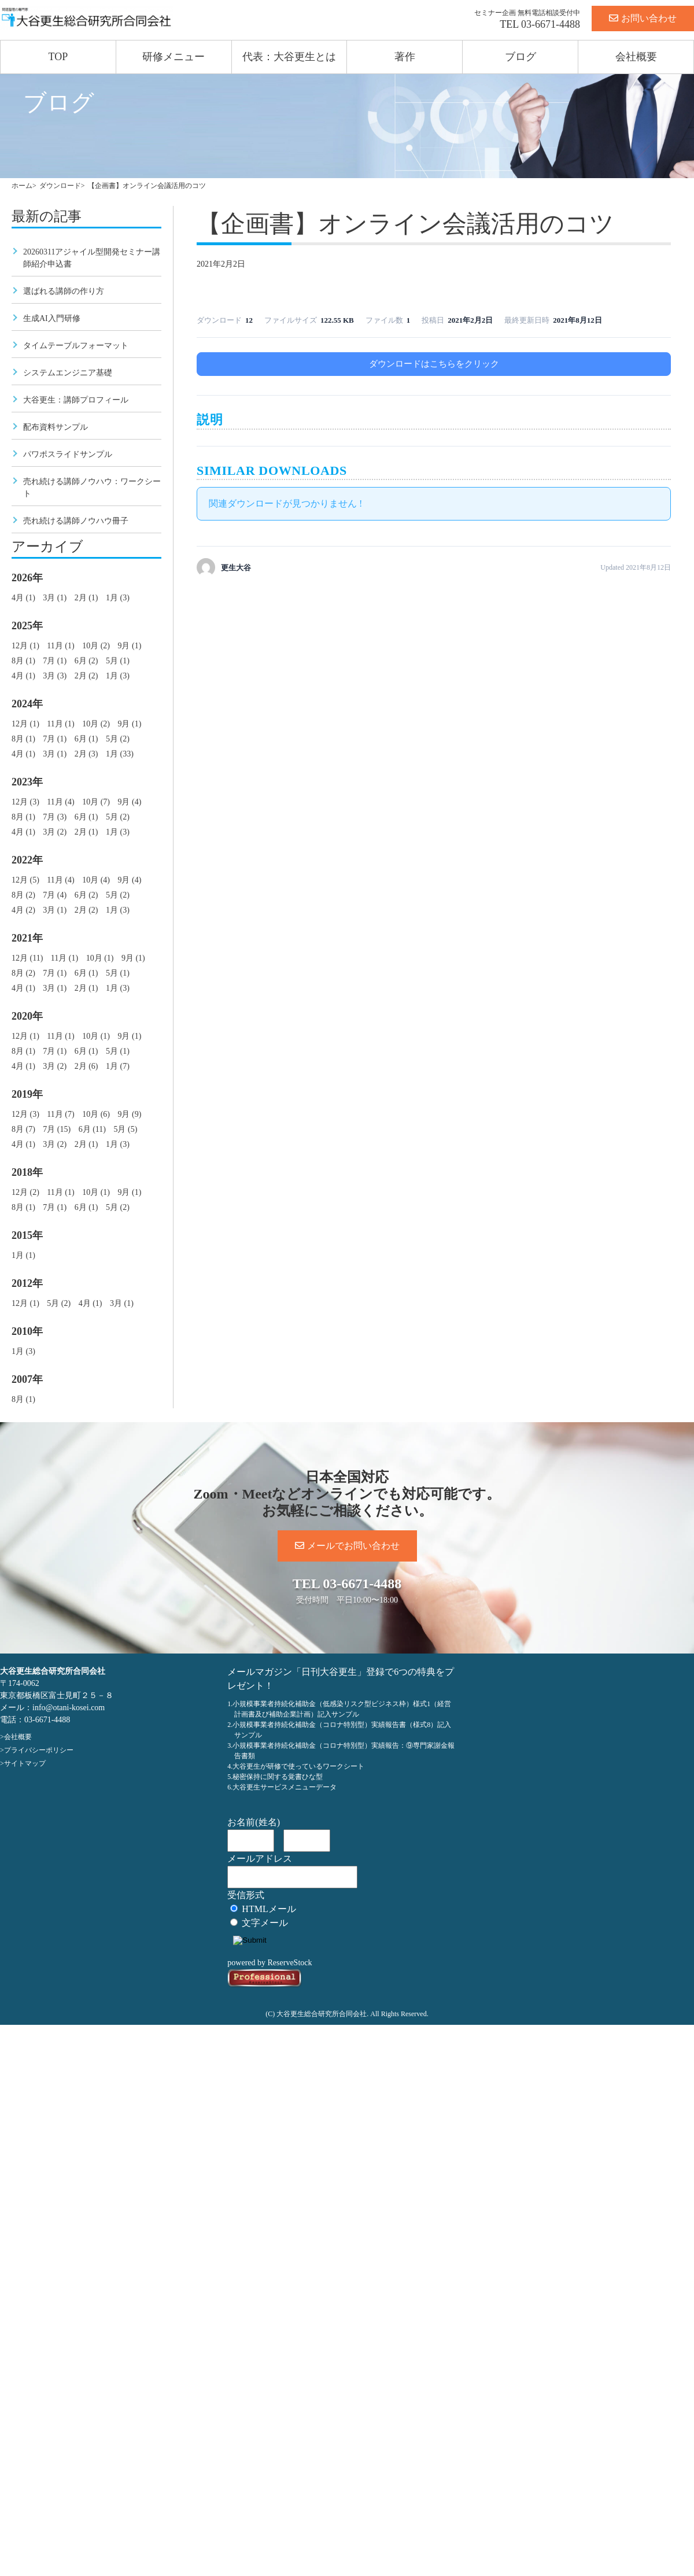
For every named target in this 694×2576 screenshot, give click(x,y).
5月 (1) (118, 660)
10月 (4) (96, 880)
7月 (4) (55, 895)
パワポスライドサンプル (67, 454)
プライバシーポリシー (38, 1750)
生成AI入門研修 (51, 318)
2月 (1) (86, 597)
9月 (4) (129, 802)
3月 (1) (55, 597)
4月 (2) (23, 910)
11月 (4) (60, 802)
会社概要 (636, 56)
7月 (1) (55, 660)
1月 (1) (23, 1255)
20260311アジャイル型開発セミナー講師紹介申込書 (91, 258)
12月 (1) (25, 645)
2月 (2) (86, 675)
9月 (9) (129, 1114)
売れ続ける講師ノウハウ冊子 (75, 520)
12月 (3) (25, 802)
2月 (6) (86, 1066)
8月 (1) (23, 660)
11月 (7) (60, 1114)
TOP (58, 56)
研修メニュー (173, 56)
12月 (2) (25, 1192)
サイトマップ (25, 1763)
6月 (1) (86, 739)
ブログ (520, 56)
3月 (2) (55, 832)
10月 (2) (96, 645)
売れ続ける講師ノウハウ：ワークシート (92, 487)
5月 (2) (118, 739)
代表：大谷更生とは (289, 56)
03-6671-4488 (550, 24)
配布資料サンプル (55, 427)
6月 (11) (92, 1129)
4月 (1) (23, 597)
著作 (404, 56)
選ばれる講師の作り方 (63, 291)
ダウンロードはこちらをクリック (434, 363)
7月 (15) (57, 1129)
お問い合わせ (643, 18)
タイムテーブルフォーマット (75, 345)
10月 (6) (96, 1114)
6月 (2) (86, 660)
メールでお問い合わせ (347, 1546)
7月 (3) (55, 817)
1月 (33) (120, 754)
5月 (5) (125, 1129)
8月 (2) (23, 895)
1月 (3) (118, 597)
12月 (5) (25, 880)
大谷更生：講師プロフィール (75, 400)
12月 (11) (27, 958)
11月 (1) (60, 645)
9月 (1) (129, 645)
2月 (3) (86, 754)
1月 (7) (118, 1066)
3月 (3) (55, 675)
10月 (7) (96, 802)
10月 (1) (100, 958)
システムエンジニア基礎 (67, 372)
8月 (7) (23, 1129)
